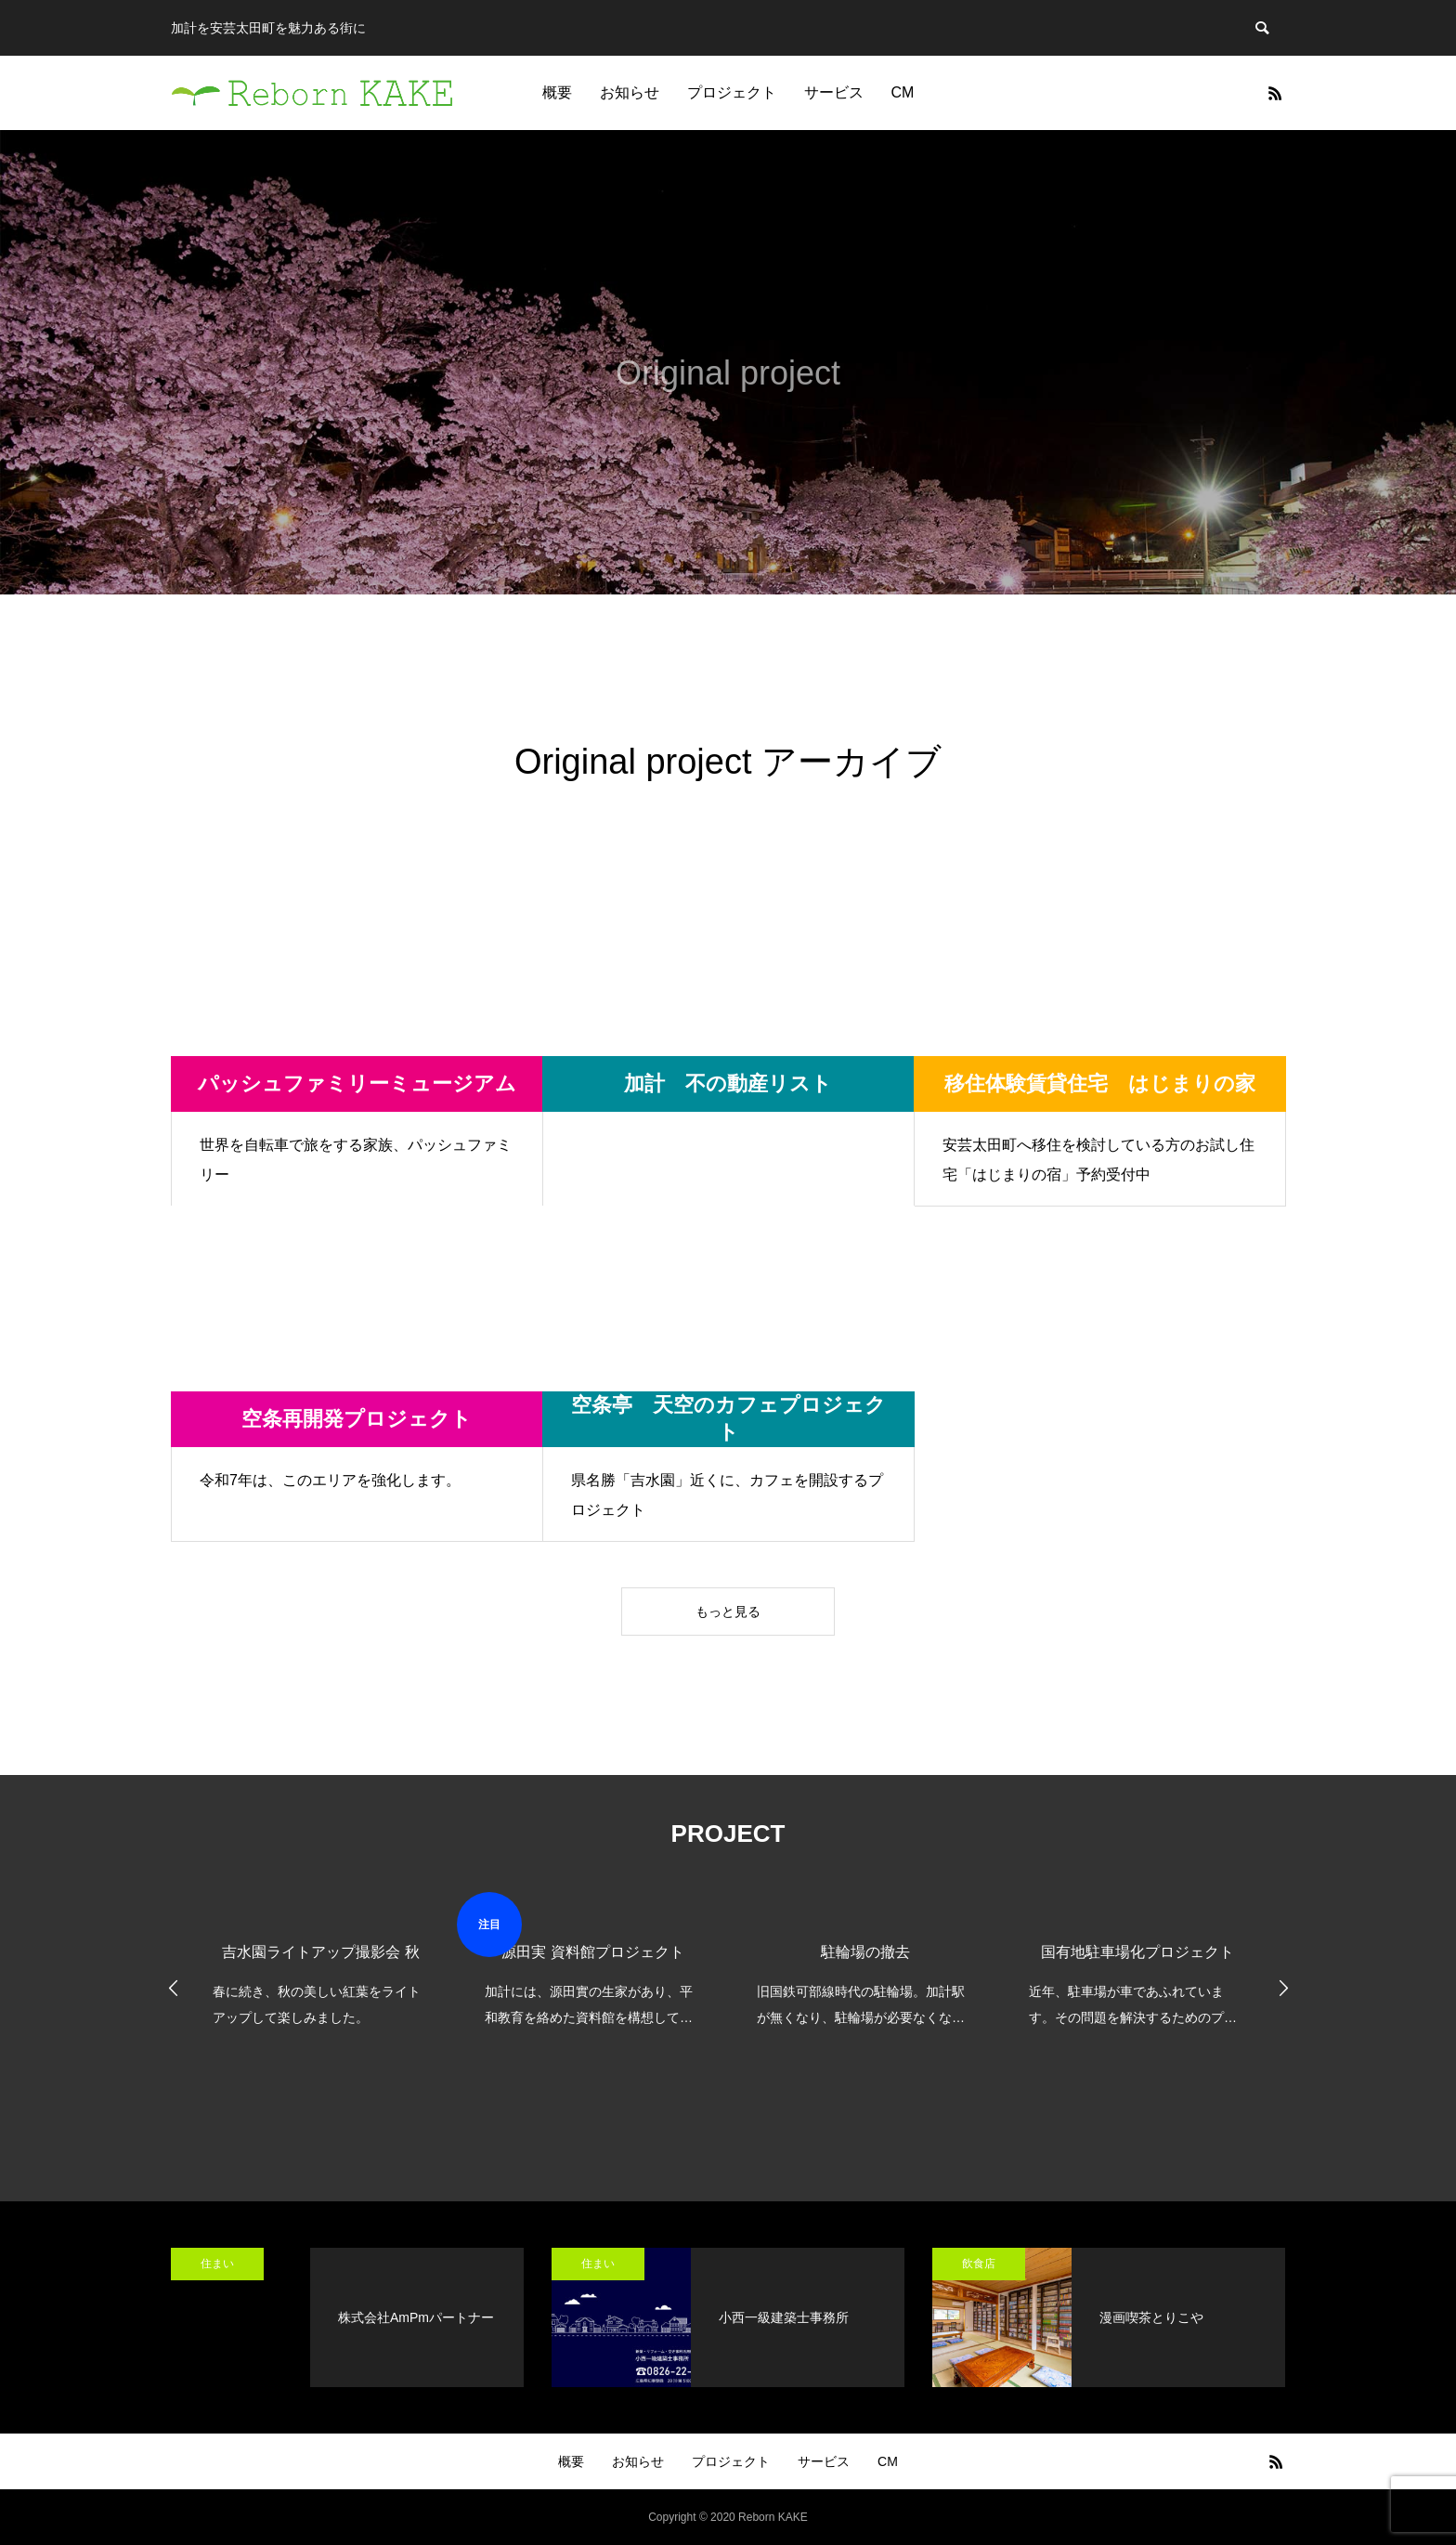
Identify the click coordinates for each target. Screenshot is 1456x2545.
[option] (321, 1961)
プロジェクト (731, 92)
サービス (834, 92)
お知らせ (629, 92)
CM (903, 92)
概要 (557, 92)
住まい (217, 2263)
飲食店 (978, 2263)
